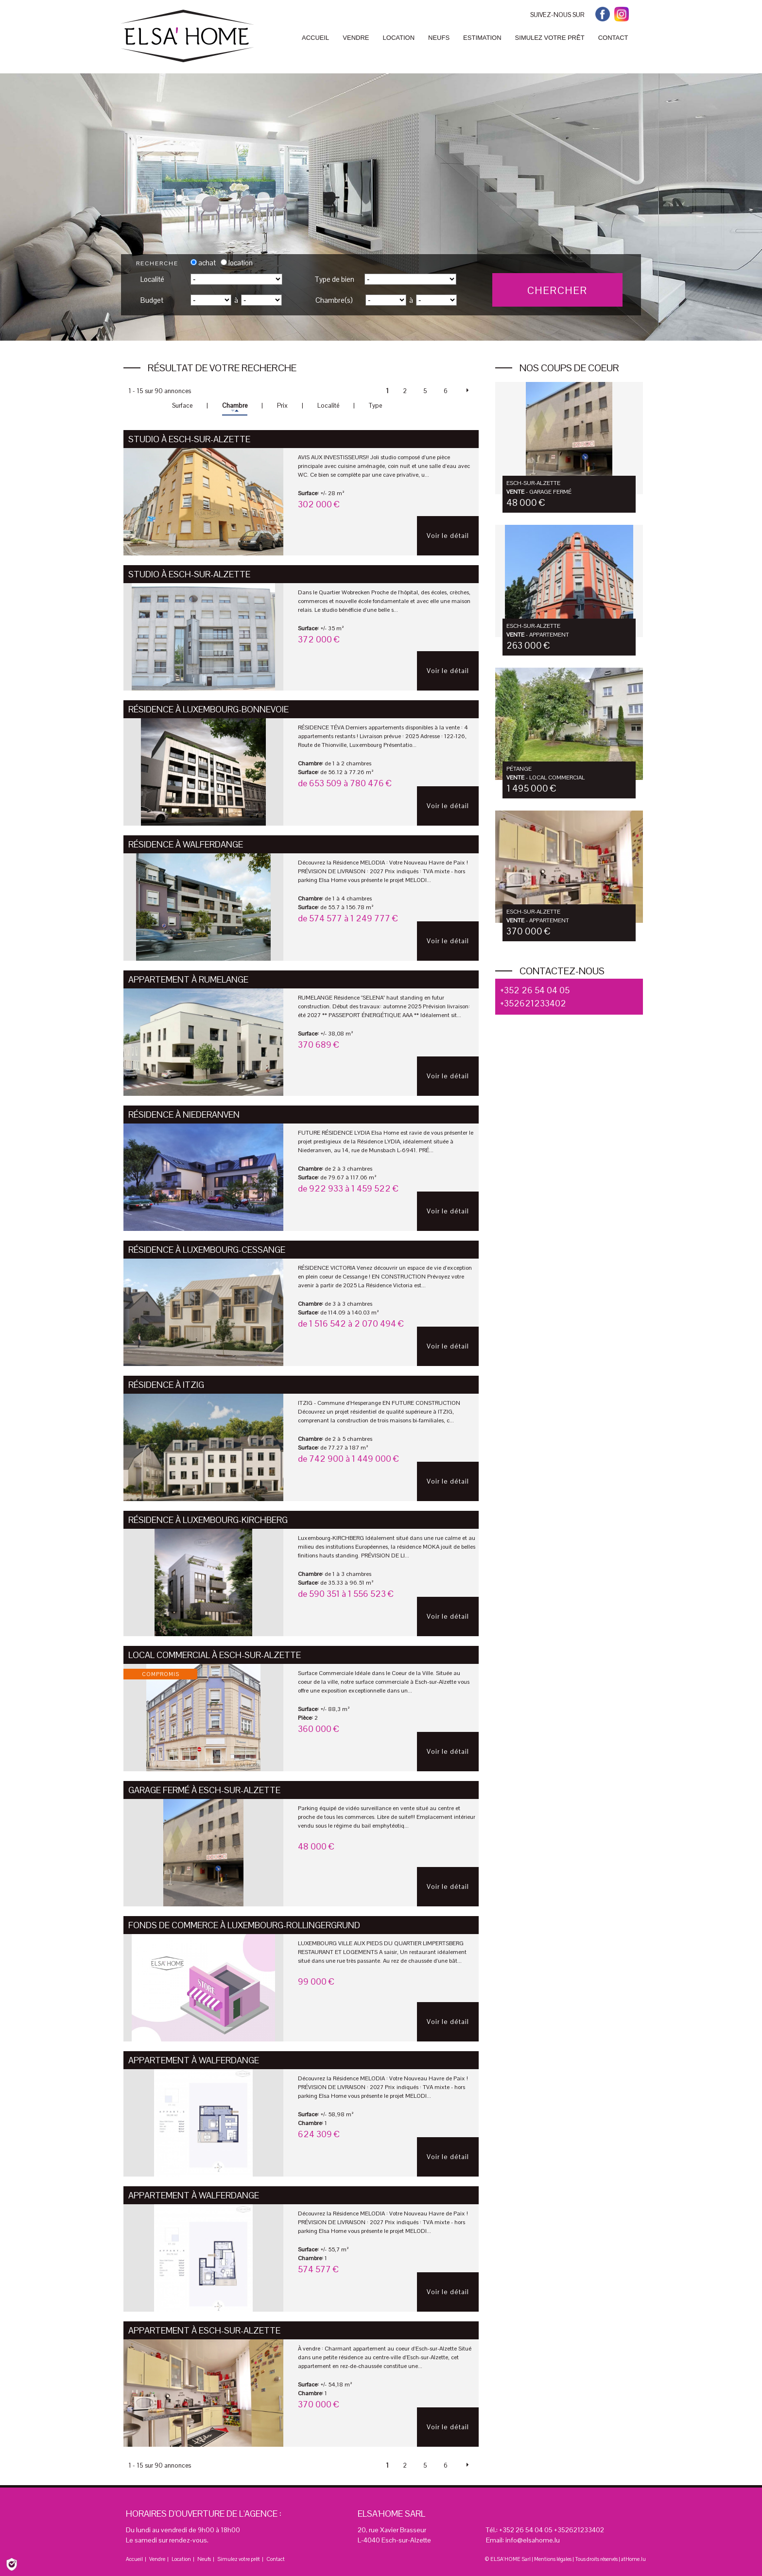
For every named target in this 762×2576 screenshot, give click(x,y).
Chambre (234, 405)
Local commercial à (214, 1654)
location (237, 262)
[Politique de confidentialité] (11, 2563)
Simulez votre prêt (238, 2559)
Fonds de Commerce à (244, 1925)
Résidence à (208, 709)
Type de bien (334, 279)
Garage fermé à (204, 1790)
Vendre (157, 2559)
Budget (151, 300)
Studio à (189, 439)
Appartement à (188, 979)
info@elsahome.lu (532, 2540)
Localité (152, 279)
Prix (282, 405)
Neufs (204, 2559)
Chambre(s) (334, 300)
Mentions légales (553, 2559)
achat (203, 262)
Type (375, 405)
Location (181, 2559)
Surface (182, 405)
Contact (275, 2559)
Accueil (134, 2559)
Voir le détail (448, 535)
